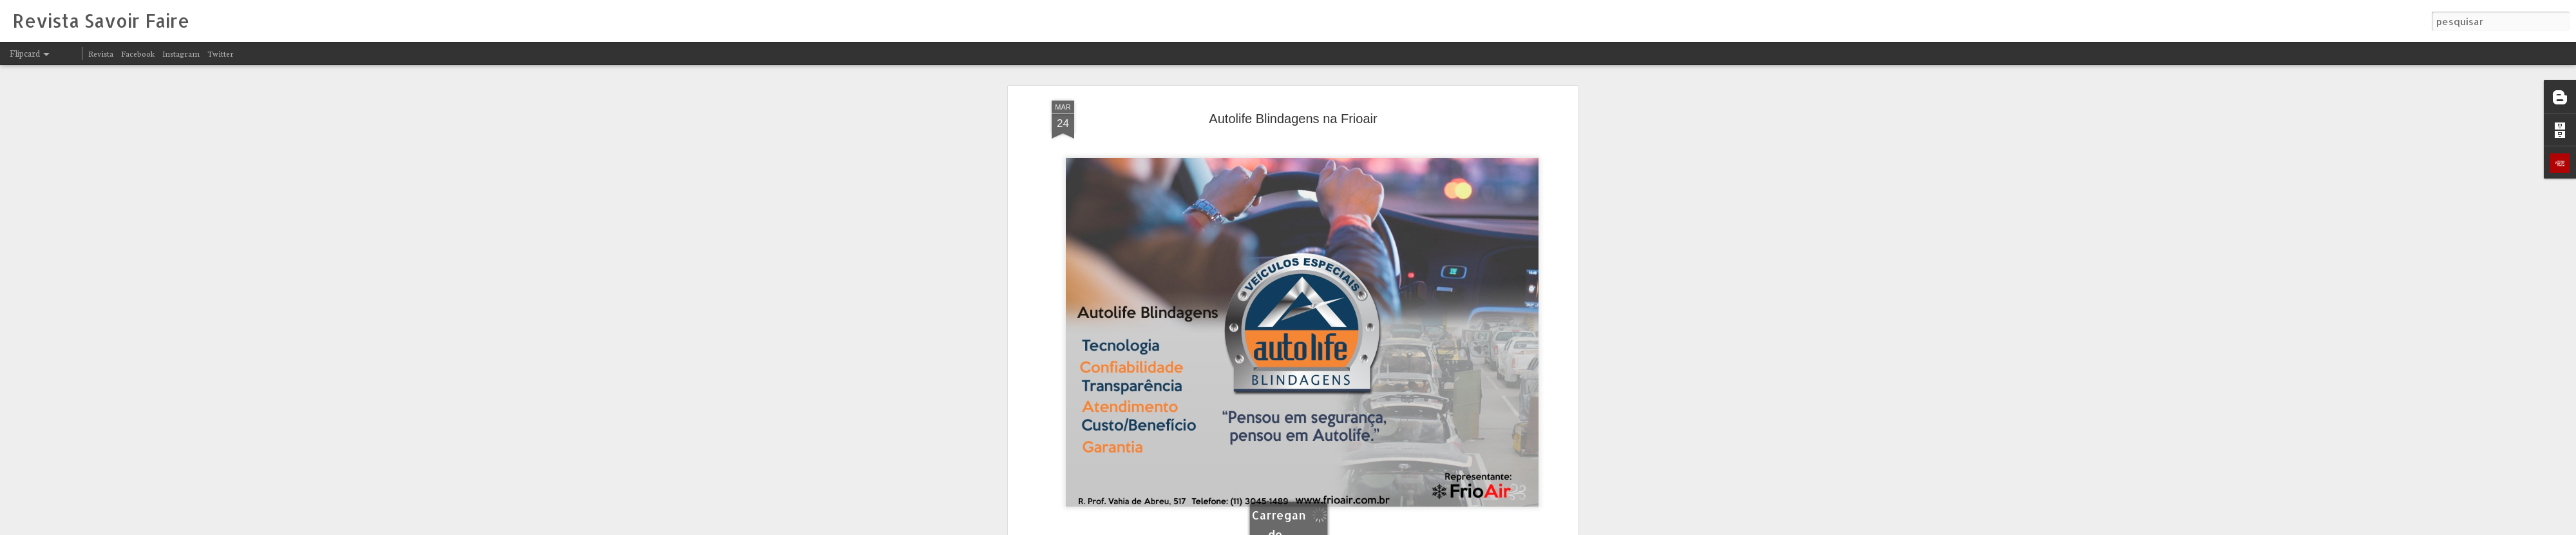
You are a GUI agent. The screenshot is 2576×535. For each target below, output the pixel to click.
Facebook (138, 53)
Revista (100, 53)
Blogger (1405, 527)
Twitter (220, 53)
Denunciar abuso (1448, 527)
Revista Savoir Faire (1366, 455)
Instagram (181, 53)
